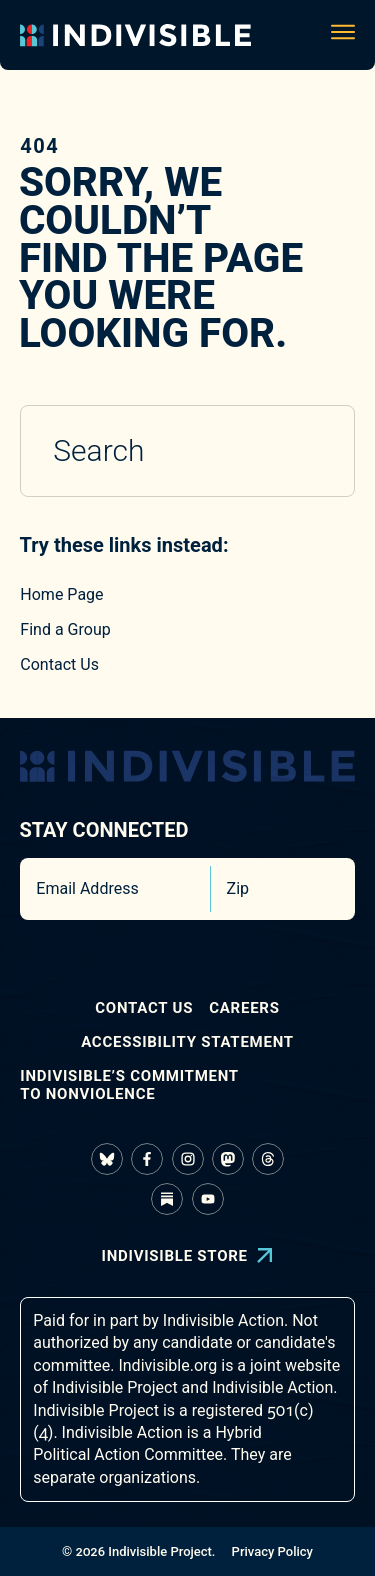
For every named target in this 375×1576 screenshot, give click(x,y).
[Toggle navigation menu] (343, 35)
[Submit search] (313, 451)
